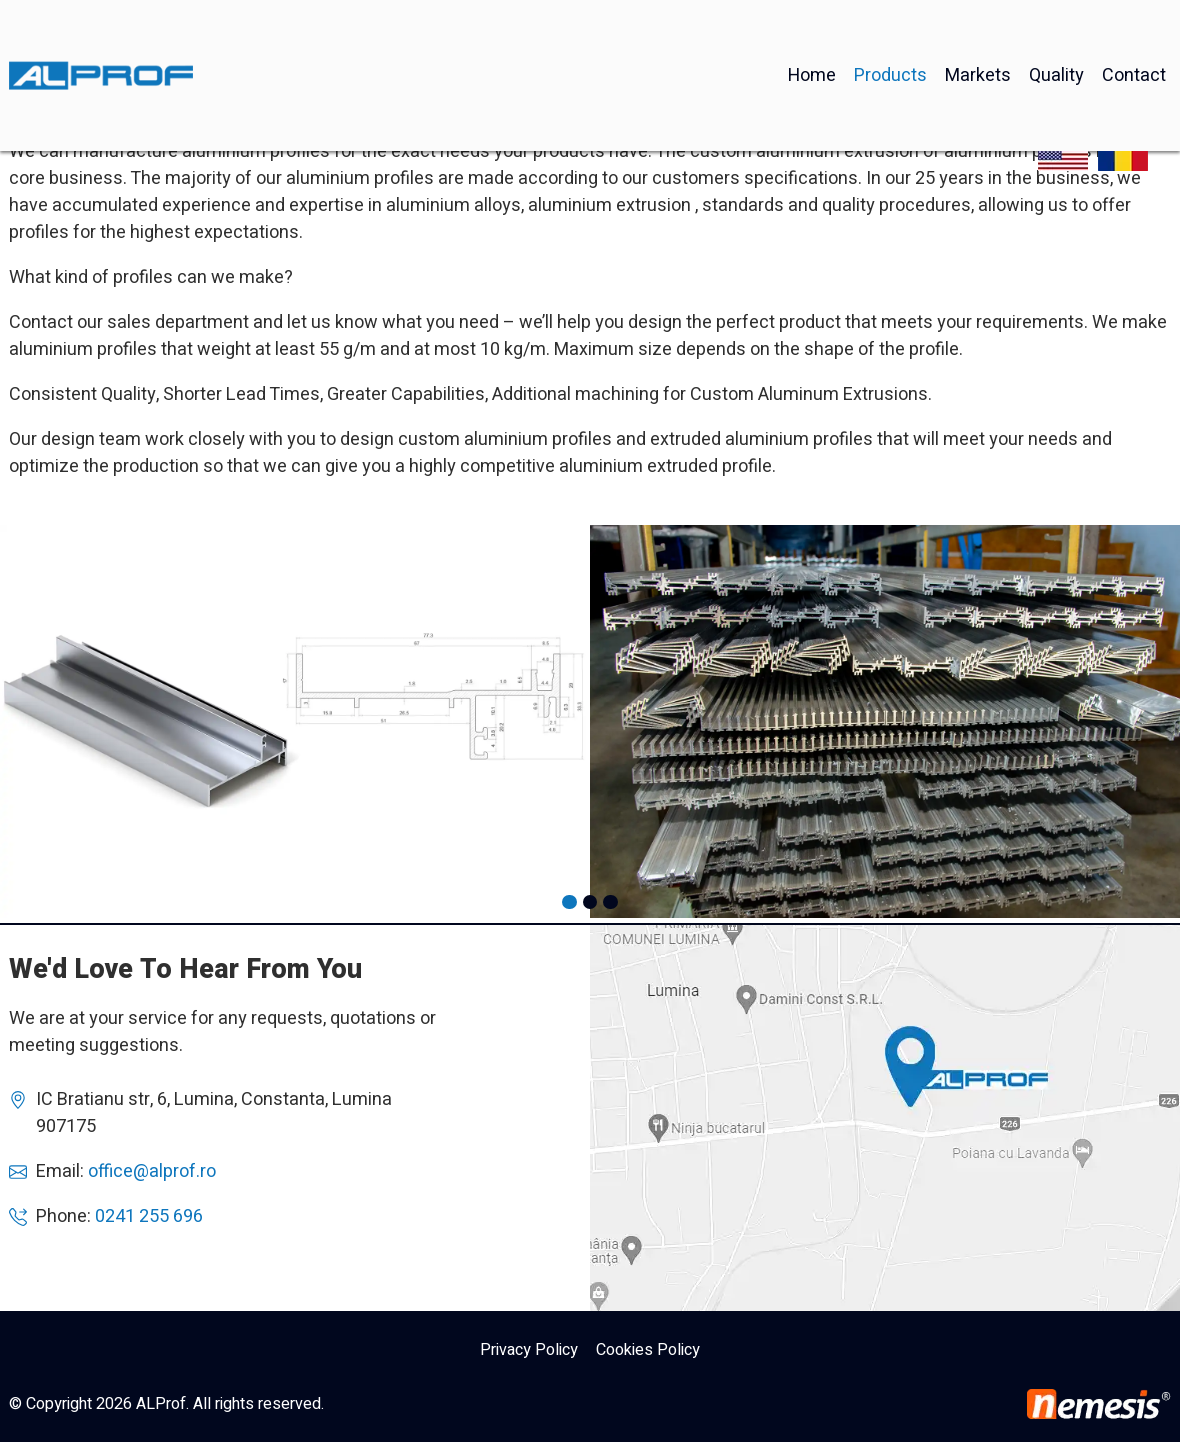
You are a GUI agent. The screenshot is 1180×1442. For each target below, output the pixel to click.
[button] (569, 902)
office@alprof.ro (152, 1171)
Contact (1134, 28)
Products (890, 28)
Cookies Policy (648, 1350)
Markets (978, 28)
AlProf (885, 1118)
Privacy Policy (529, 1350)
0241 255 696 (149, 1216)
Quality (1056, 28)
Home (812, 28)
